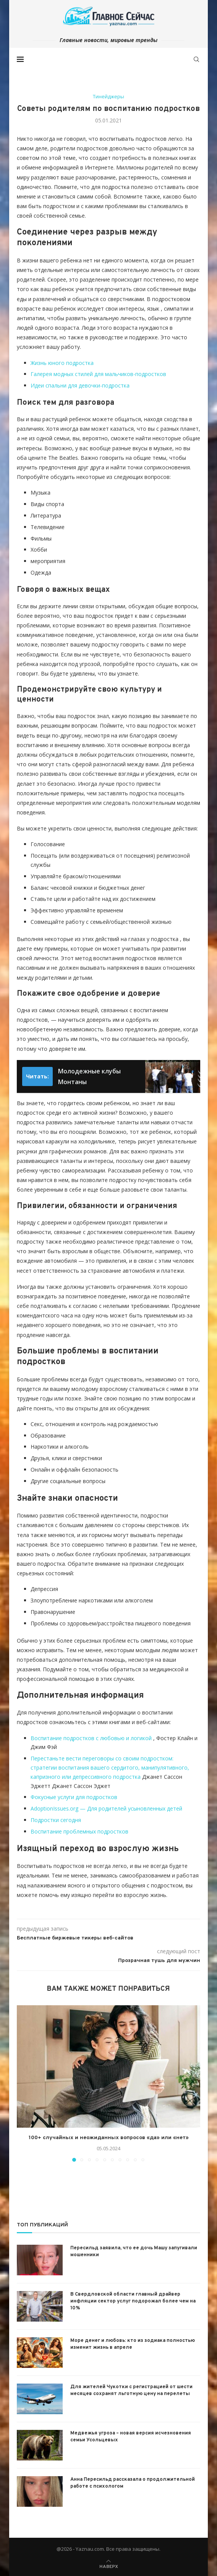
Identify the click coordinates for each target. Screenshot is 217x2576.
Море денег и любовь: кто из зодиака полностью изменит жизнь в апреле (132, 2344)
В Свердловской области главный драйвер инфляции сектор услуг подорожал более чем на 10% (133, 2301)
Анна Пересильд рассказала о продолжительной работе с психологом (132, 2483)
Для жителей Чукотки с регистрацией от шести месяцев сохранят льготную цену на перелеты (131, 2390)
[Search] (196, 59)
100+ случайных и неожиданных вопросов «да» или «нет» (109, 2138)
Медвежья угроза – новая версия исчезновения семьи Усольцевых (130, 2436)
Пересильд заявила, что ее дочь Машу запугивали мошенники (133, 2251)
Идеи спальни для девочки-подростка (80, 385)
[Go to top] (108, 2565)
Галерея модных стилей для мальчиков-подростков (98, 374)
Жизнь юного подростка (62, 362)
